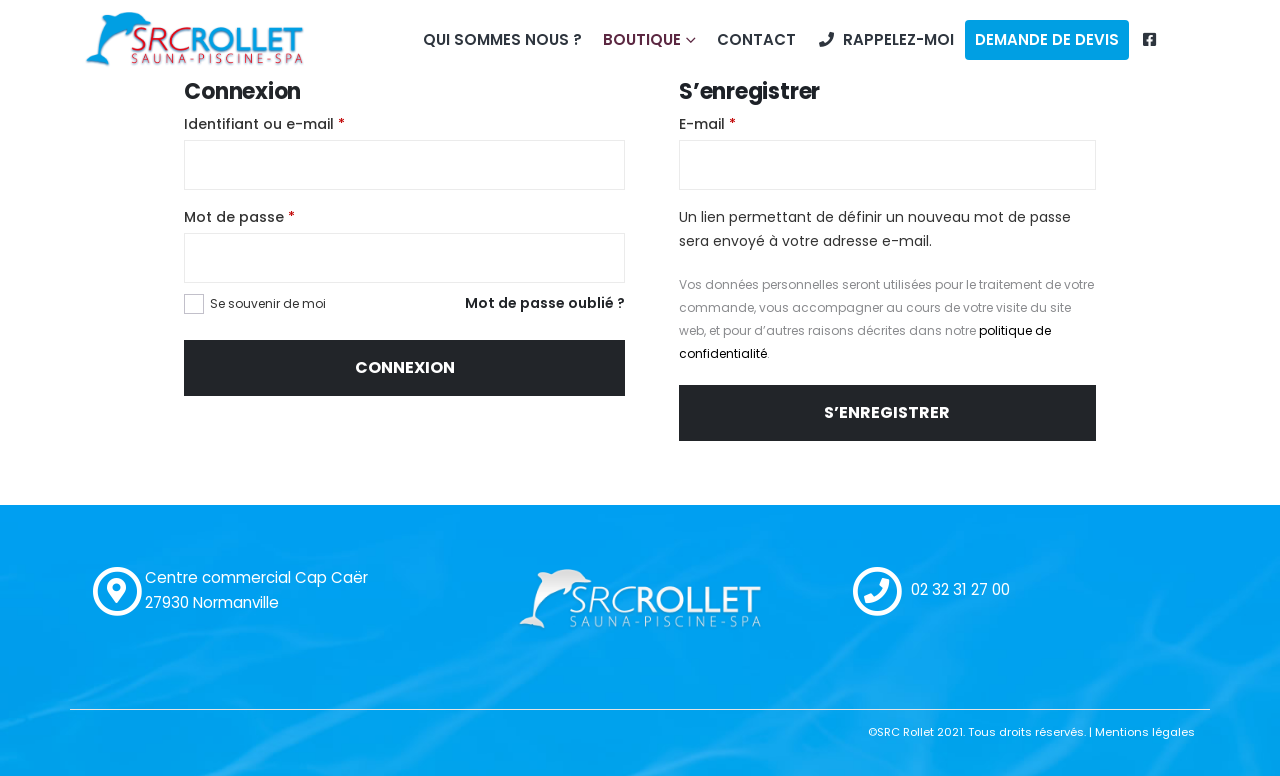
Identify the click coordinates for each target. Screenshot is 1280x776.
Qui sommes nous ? (502, 39)
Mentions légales (1145, 732)
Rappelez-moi (885, 39)
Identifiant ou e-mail (264, 124)
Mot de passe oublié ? (545, 303)
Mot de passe (239, 217)
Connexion (405, 367)
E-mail (707, 124)
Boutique (642, 39)
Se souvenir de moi (268, 303)
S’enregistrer (887, 412)
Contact (756, 39)
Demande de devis (1047, 39)
